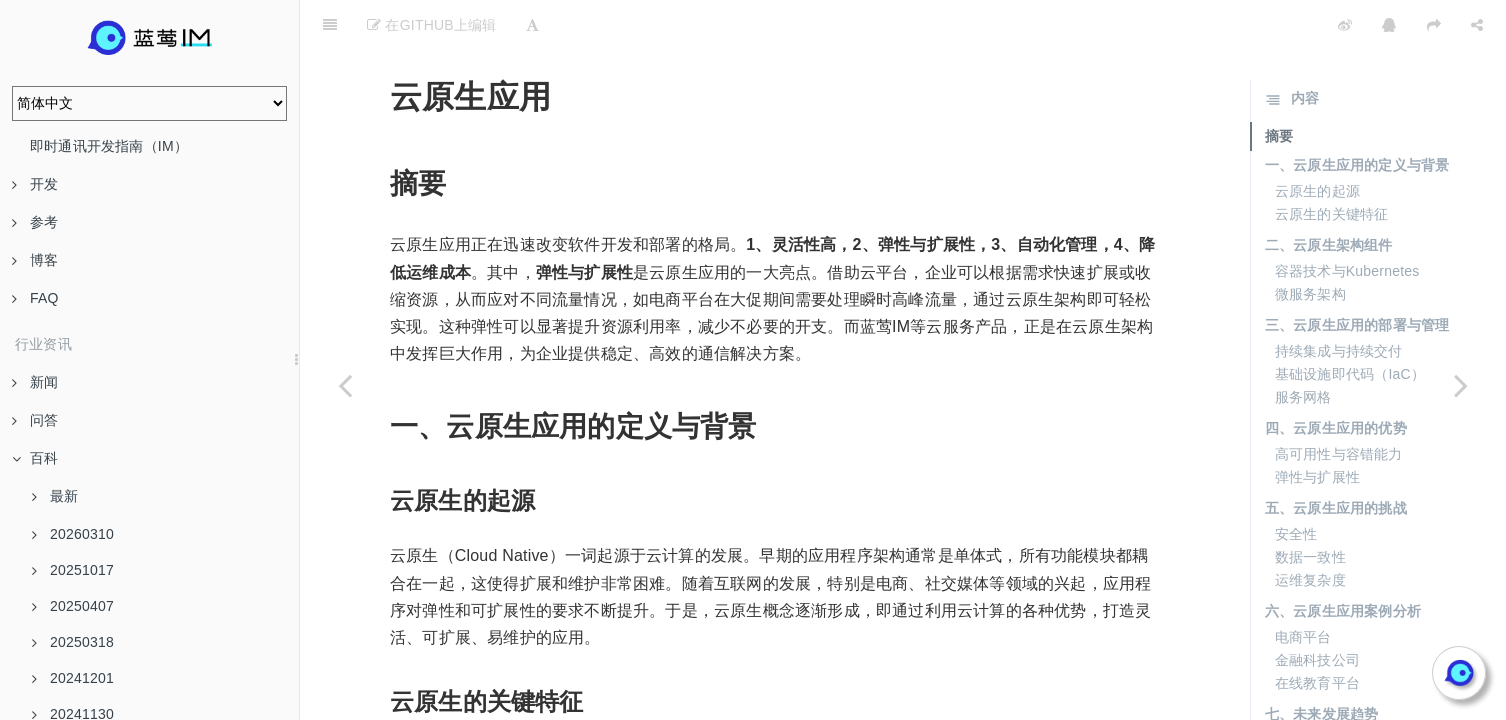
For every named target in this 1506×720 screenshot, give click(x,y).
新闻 (35, 382)
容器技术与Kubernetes (1347, 221)
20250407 (73, 606)
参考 (35, 222)
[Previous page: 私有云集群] (345, 385)
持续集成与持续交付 (1339, 301)
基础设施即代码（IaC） (1350, 324)
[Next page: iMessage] (1461, 385)
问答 (35, 420)
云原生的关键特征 (1332, 164)
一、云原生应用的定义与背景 (1357, 115)
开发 (35, 184)
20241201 (73, 678)
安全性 (1296, 484)
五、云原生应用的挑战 (1336, 458)
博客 (35, 260)
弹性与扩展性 (1317, 427)
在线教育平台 (1317, 633)
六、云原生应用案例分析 (1343, 561)
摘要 (1279, 86)
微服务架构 (1310, 244)
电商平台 (1303, 587)
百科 (35, 458)
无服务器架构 (1317, 690)
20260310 (73, 534)
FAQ (35, 298)
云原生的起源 (1317, 141)
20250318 (73, 642)
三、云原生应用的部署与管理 (1357, 275)
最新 (55, 496)
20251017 (73, 570)
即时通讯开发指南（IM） (109, 146)
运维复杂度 (1310, 530)
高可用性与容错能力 (1339, 404)
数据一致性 (1310, 507)
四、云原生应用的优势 (1336, 378)
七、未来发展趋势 (1322, 664)
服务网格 (1303, 347)
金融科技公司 (1317, 610)
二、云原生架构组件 (1329, 195)
